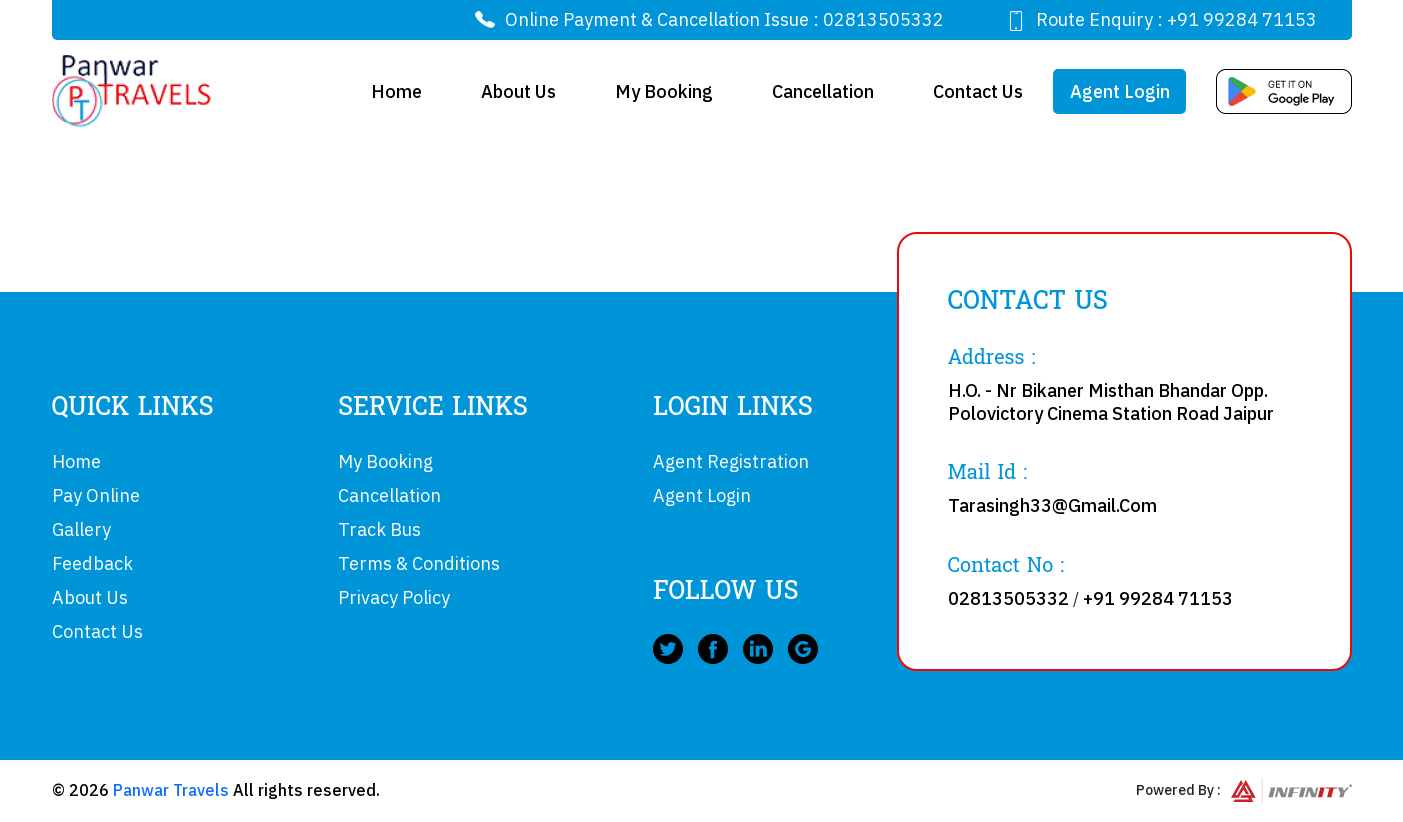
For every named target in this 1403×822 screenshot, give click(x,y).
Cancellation (823, 91)
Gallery (81, 529)
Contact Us (978, 91)
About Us (518, 91)
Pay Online (96, 495)
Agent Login (1120, 91)
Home (396, 91)
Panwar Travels (171, 790)
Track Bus (379, 529)
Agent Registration (731, 461)
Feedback (92, 563)
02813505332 (883, 19)
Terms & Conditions (419, 563)
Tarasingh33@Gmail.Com (1052, 505)
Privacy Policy (394, 597)
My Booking (664, 91)
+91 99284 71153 (1242, 19)
